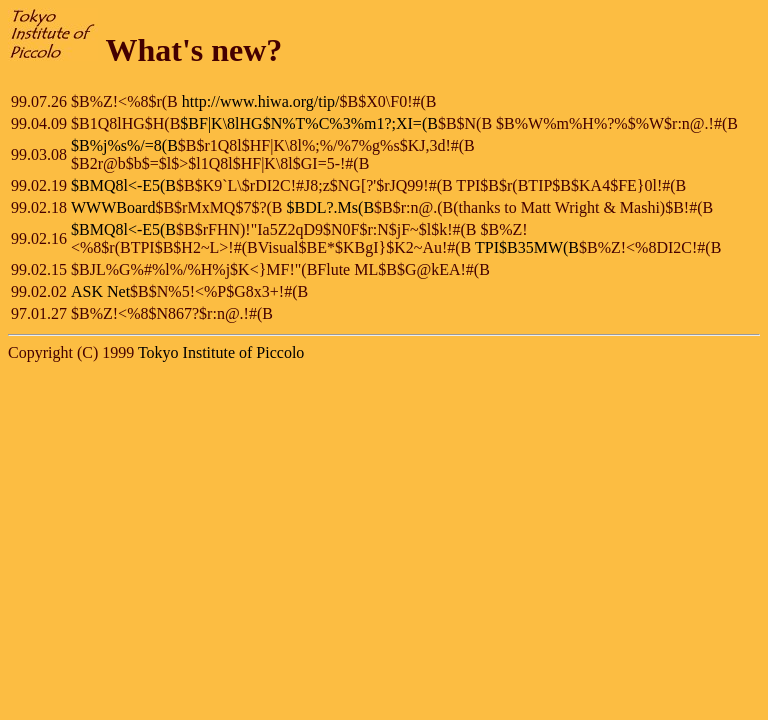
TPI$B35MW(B (527, 247)
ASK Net (100, 291)
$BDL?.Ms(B (331, 207)
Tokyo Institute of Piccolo (221, 352)
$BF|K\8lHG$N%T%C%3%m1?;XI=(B (309, 123)
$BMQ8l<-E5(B (123, 185)
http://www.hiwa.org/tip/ (261, 101)
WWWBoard (113, 207)
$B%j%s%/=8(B (124, 145)
